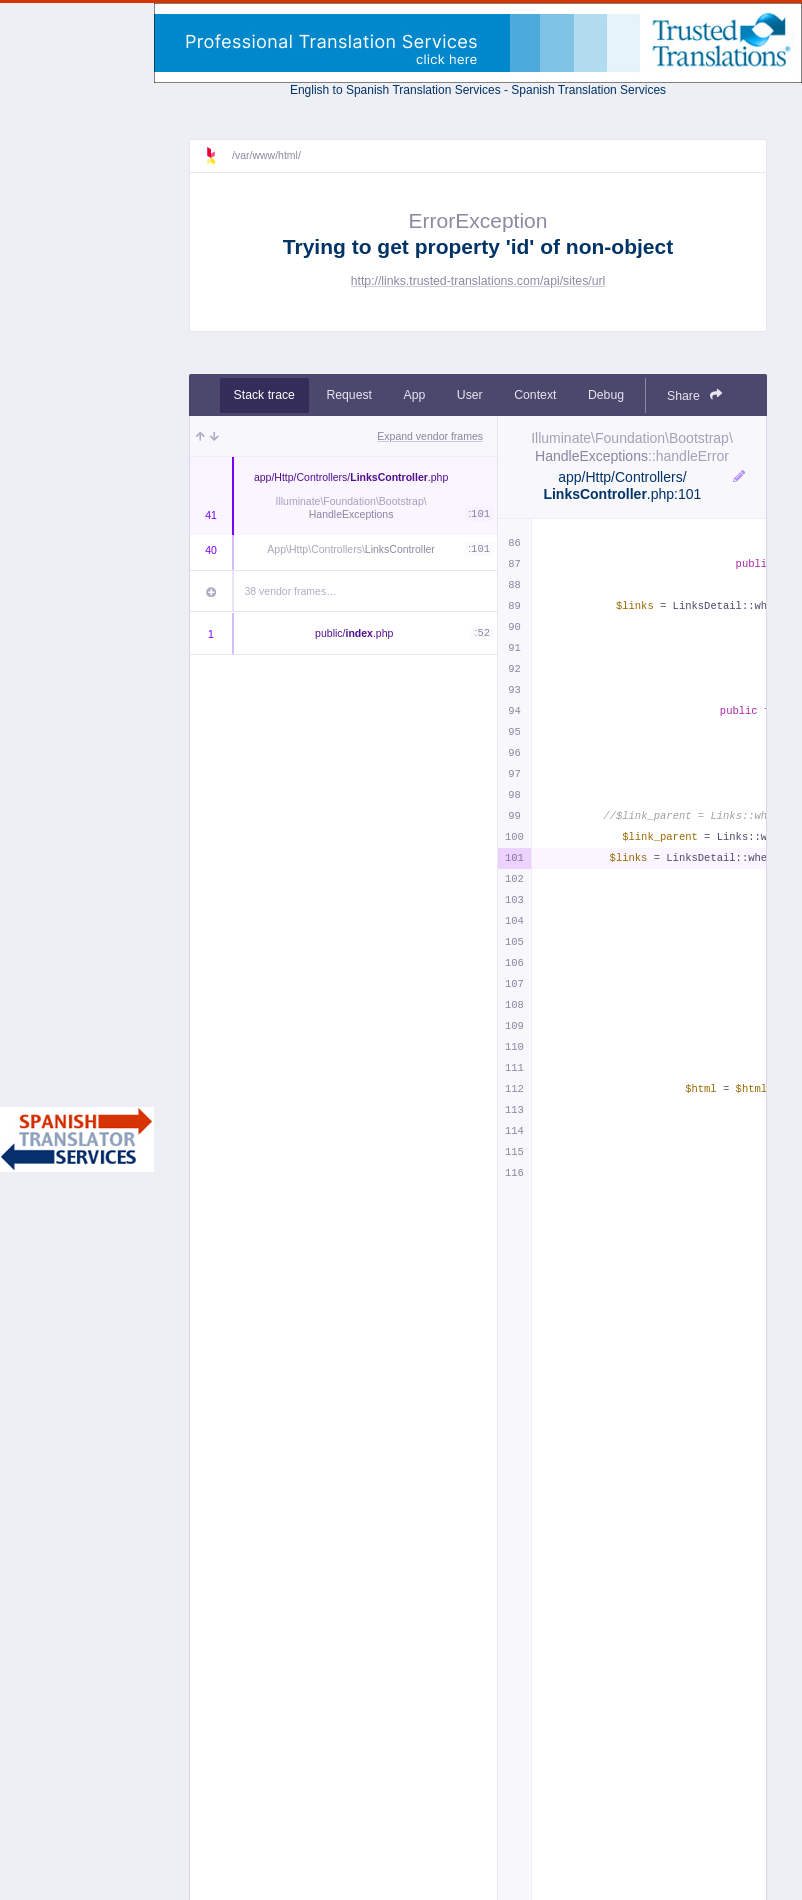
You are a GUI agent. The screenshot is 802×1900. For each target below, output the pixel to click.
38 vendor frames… (291, 591)
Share (694, 395)
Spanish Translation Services (588, 90)
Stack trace (264, 395)
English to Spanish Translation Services (395, 90)
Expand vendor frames (430, 436)
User (470, 395)
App (415, 395)
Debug (606, 395)
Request (349, 395)
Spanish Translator (77, 1139)
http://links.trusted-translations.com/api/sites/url (478, 281)
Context (535, 395)
